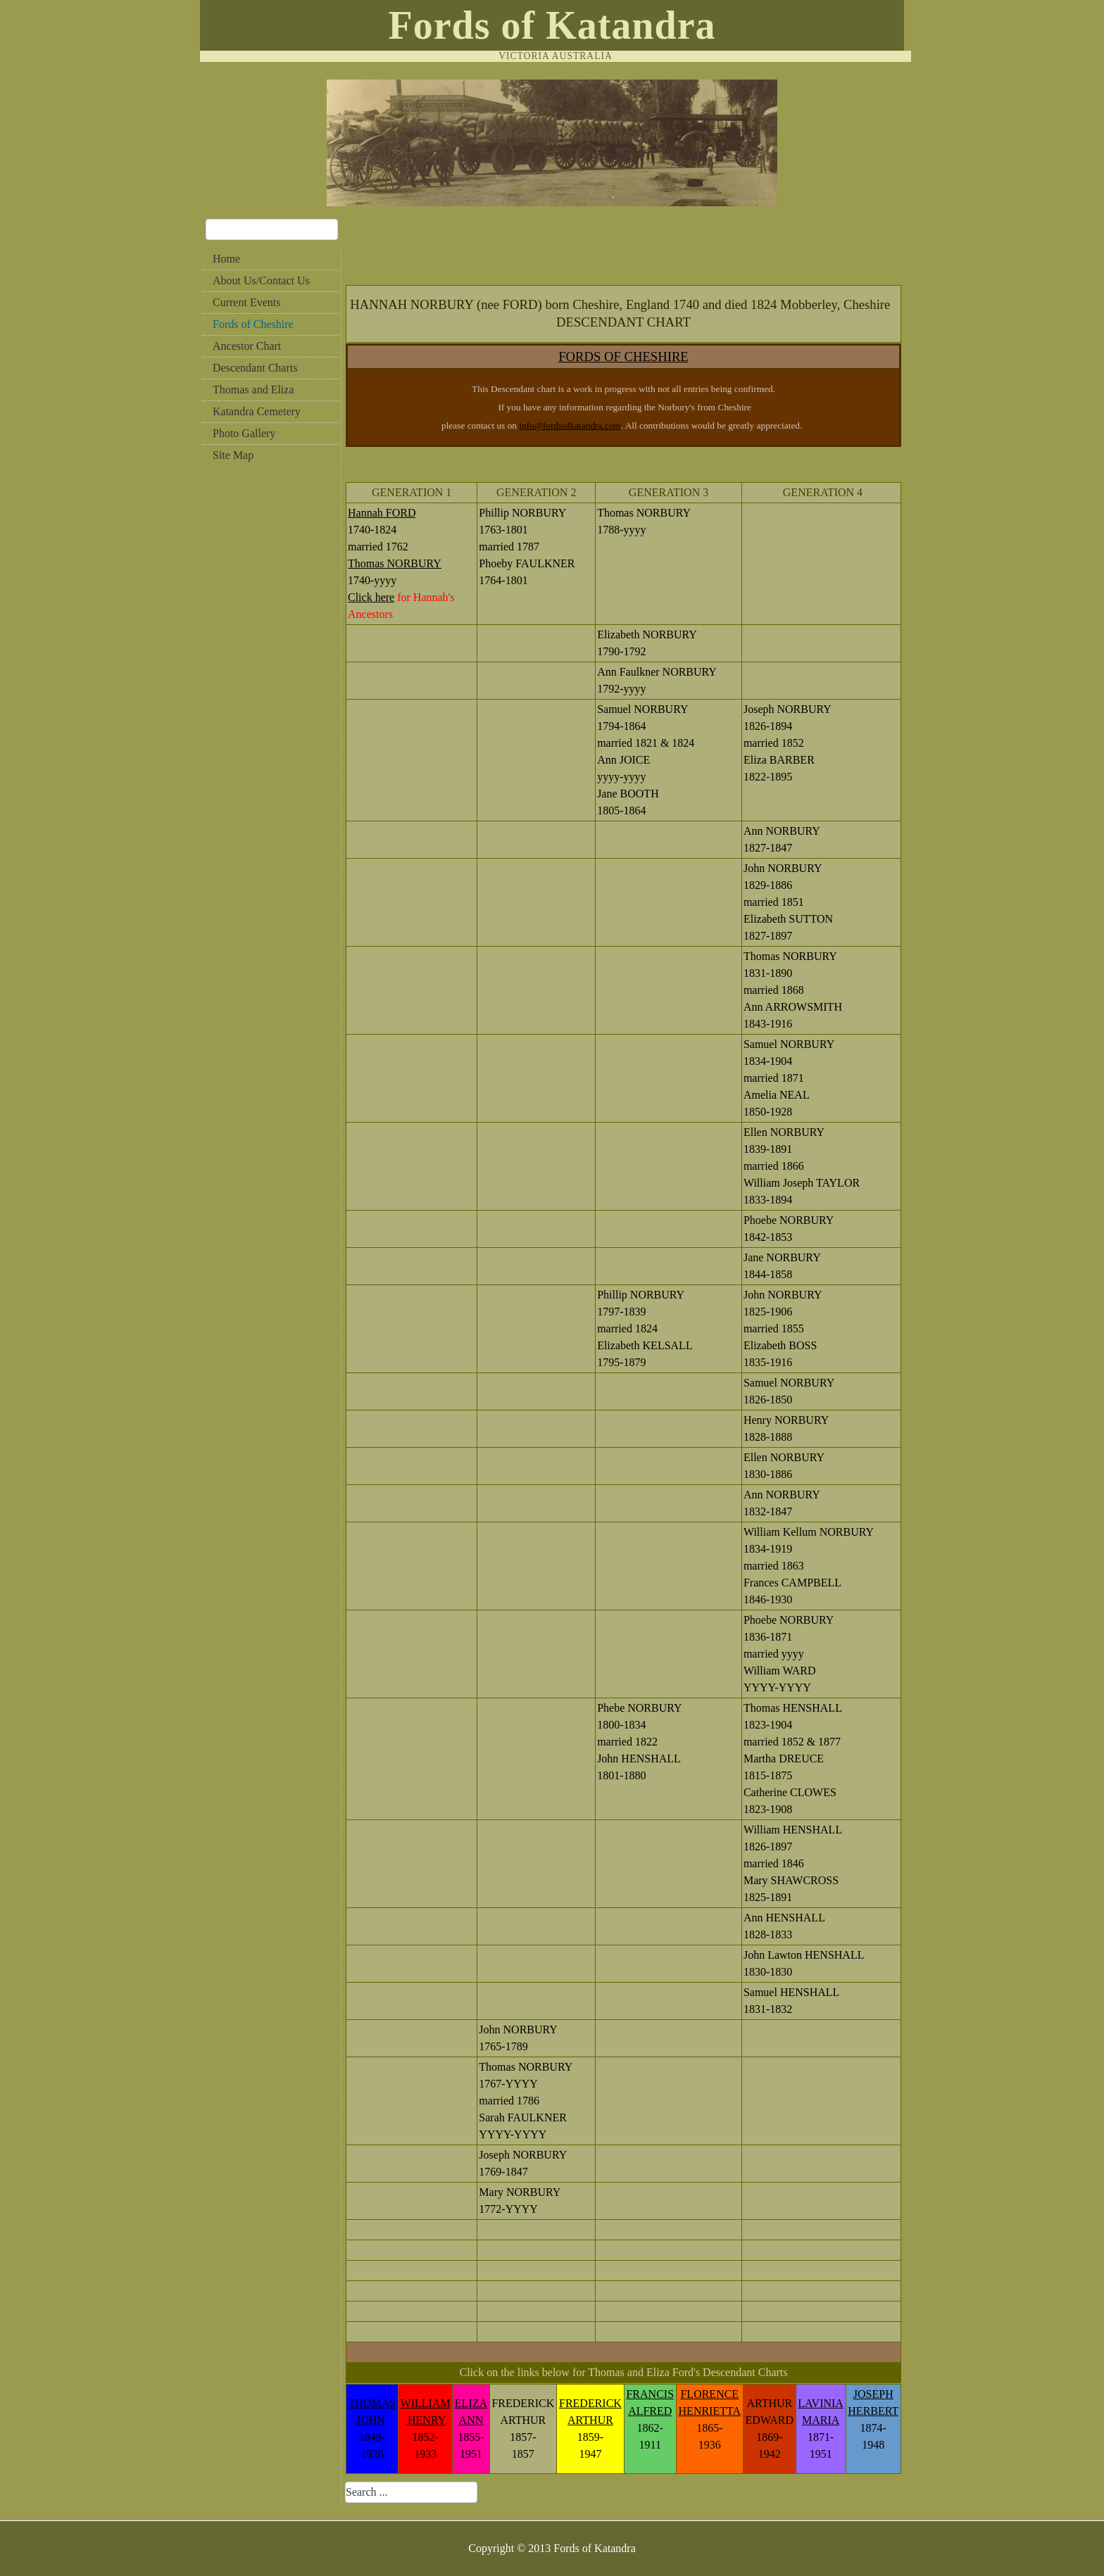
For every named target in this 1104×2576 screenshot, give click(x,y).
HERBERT (873, 2411)
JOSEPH (873, 2394)
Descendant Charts (255, 368)
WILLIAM (426, 2403)
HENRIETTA (710, 2411)
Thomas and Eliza (253, 390)
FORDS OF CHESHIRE (623, 356)
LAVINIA (820, 2403)
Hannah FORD (381, 513)
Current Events (246, 302)
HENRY (425, 2420)
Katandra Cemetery (257, 411)
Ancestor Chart (247, 346)
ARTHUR (590, 2420)
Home (226, 259)
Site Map (233, 455)
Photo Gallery (244, 433)
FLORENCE (709, 2394)
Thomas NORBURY (394, 563)
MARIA (820, 2420)
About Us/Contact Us (261, 280)
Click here (371, 597)
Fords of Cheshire (253, 324)
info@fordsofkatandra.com (569, 425)
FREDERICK (590, 2403)
